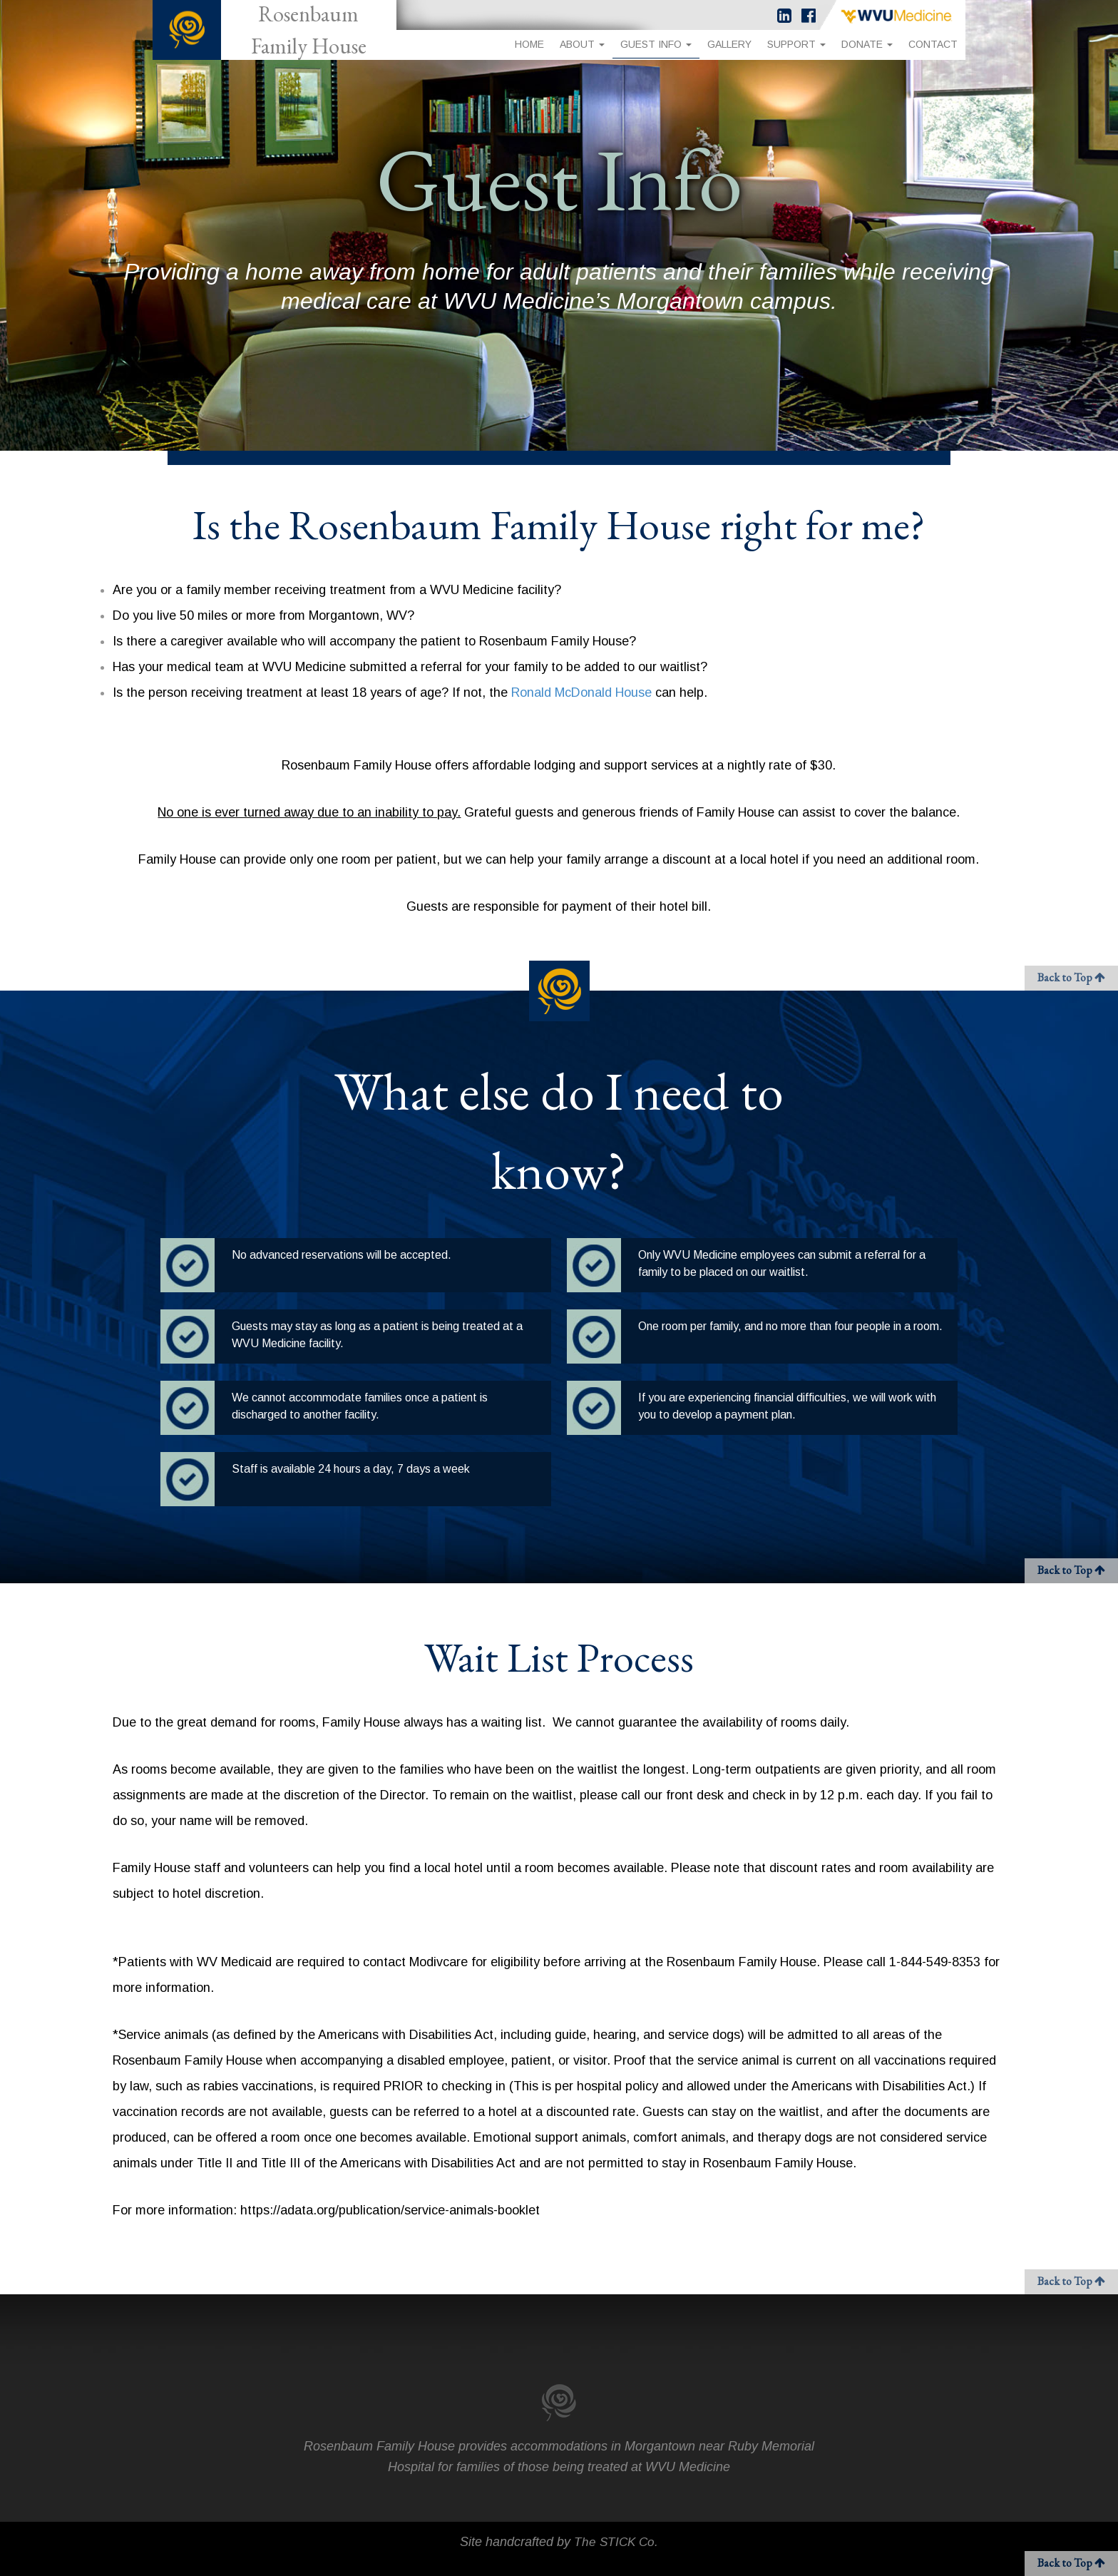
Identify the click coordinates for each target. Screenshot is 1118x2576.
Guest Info (656, 44)
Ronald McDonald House (581, 692)
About (582, 44)
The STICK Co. (616, 2542)
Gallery (729, 44)
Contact (933, 44)
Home (529, 44)
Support (796, 44)
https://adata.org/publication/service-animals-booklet (390, 2210)
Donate (867, 44)
